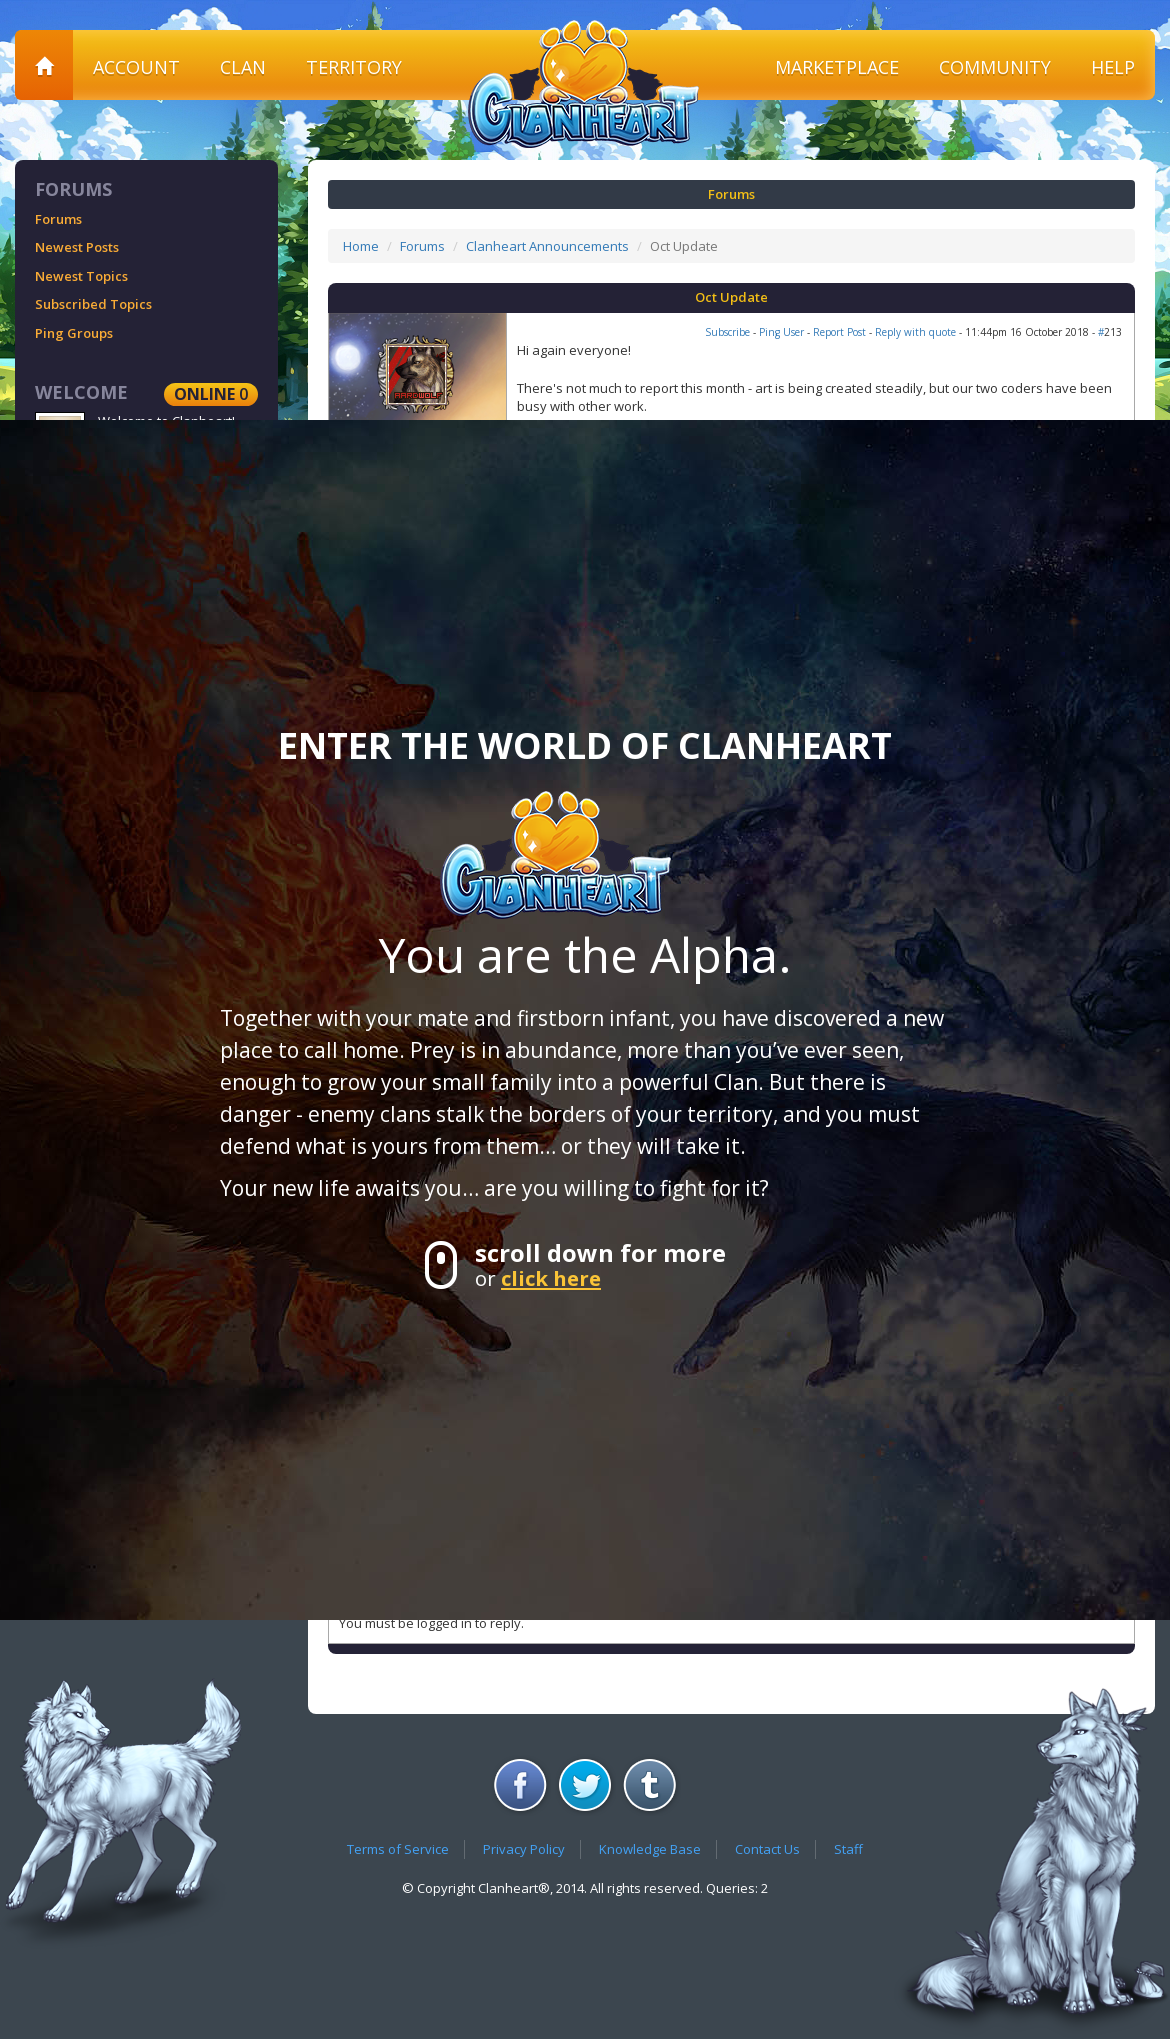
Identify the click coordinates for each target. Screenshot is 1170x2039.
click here (551, 1278)
